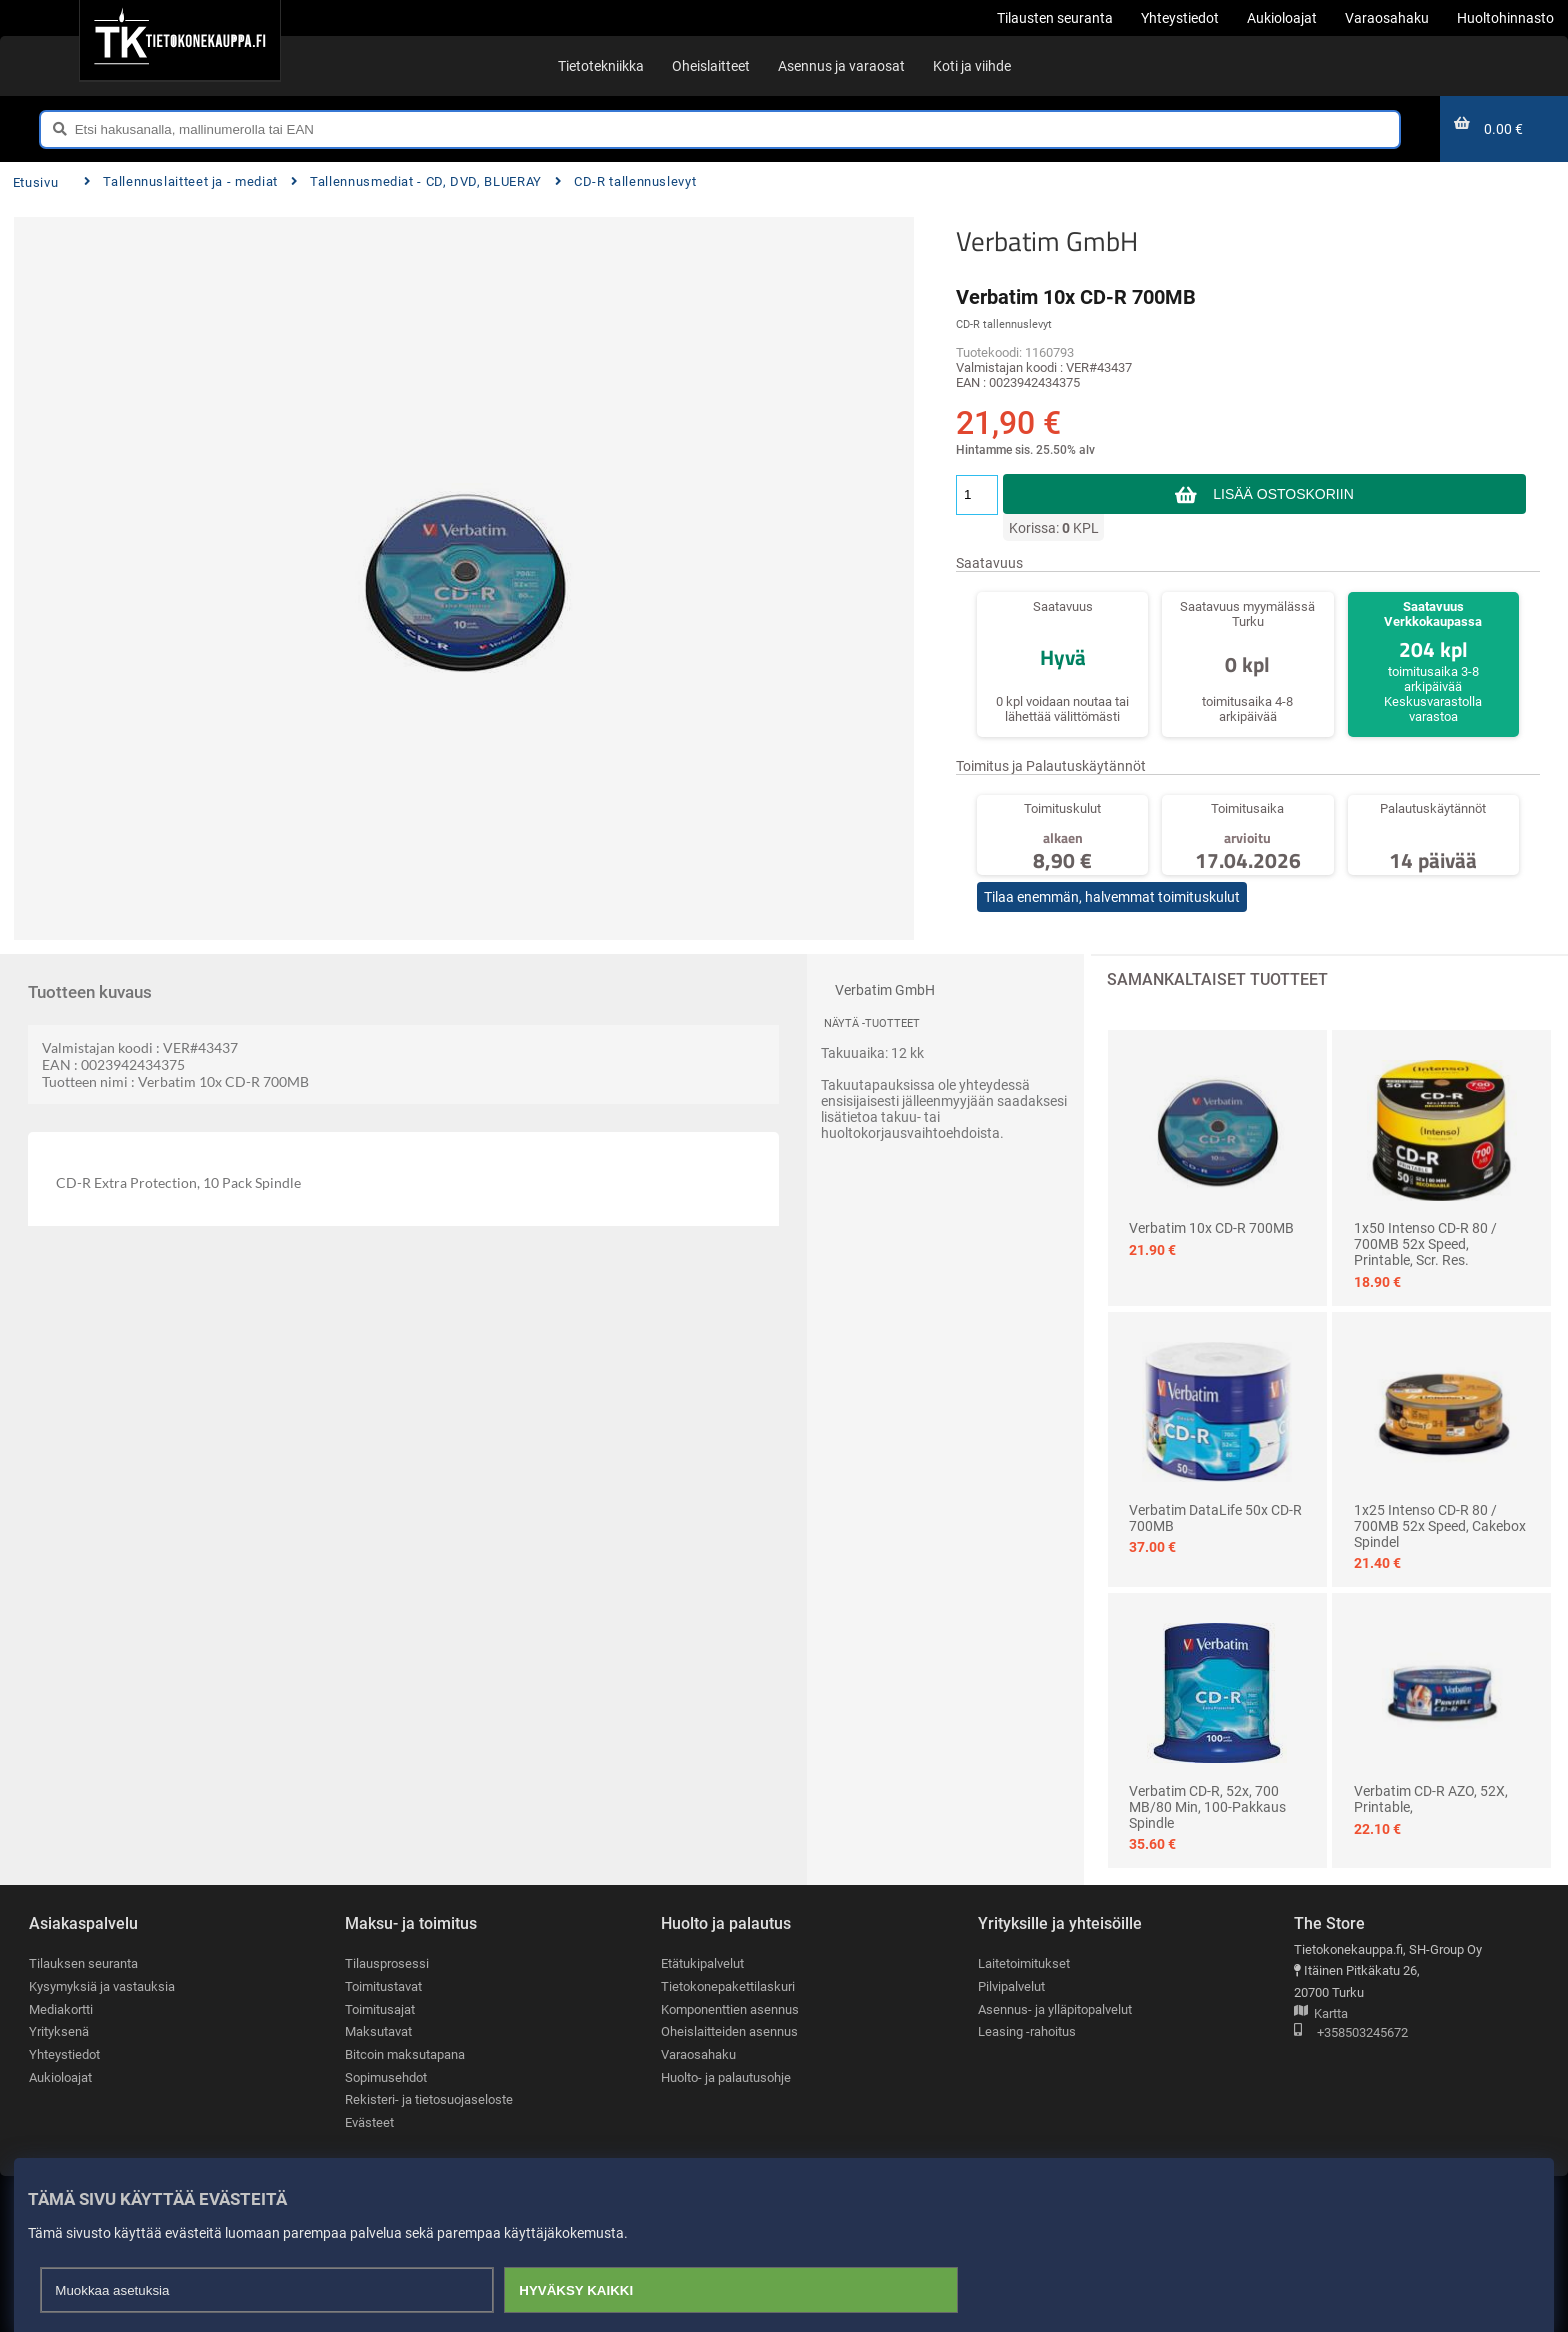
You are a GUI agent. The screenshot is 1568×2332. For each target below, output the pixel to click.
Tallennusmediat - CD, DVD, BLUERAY (416, 181)
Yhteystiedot (64, 2054)
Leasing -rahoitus (1027, 2031)
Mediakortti (61, 2009)
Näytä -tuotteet (872, 1023)
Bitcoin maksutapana (405, 2054)
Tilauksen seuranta (83, 1963)
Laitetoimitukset (1024, 1963)
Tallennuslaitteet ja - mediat (181, 181)
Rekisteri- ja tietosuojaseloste (429, 2099)
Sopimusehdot (386, 2077)
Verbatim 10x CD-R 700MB (1211, 1228)
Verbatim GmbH (1047, 241)
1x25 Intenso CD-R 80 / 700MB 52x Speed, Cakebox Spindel (1440, 1526)
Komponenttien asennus (730, 2009)
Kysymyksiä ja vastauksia (102, 1986)
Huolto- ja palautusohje (726, 2077)
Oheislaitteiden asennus (729, 2031)
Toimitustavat (383, 1986)
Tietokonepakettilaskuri (728, 1986)
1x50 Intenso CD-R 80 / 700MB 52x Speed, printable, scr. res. (1425, 1244)
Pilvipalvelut (1011, 1986)
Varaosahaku (698, 2054)
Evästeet (369, 2122)
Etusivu (35, 182)
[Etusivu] (179, 40)
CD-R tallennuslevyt (626, 181)
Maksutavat (378, 2031)
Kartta (1321, 2014)
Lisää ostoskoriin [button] (1283, 494)
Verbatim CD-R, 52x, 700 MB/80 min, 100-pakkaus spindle (1207, 1807)
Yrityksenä (59, 2031)
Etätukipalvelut (702, 1963)
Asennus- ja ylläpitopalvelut (1055, 2009)
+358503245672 (1351, 2033)
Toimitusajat (380, 2009)
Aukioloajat (60, 2077)
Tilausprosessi (387, 1963)
